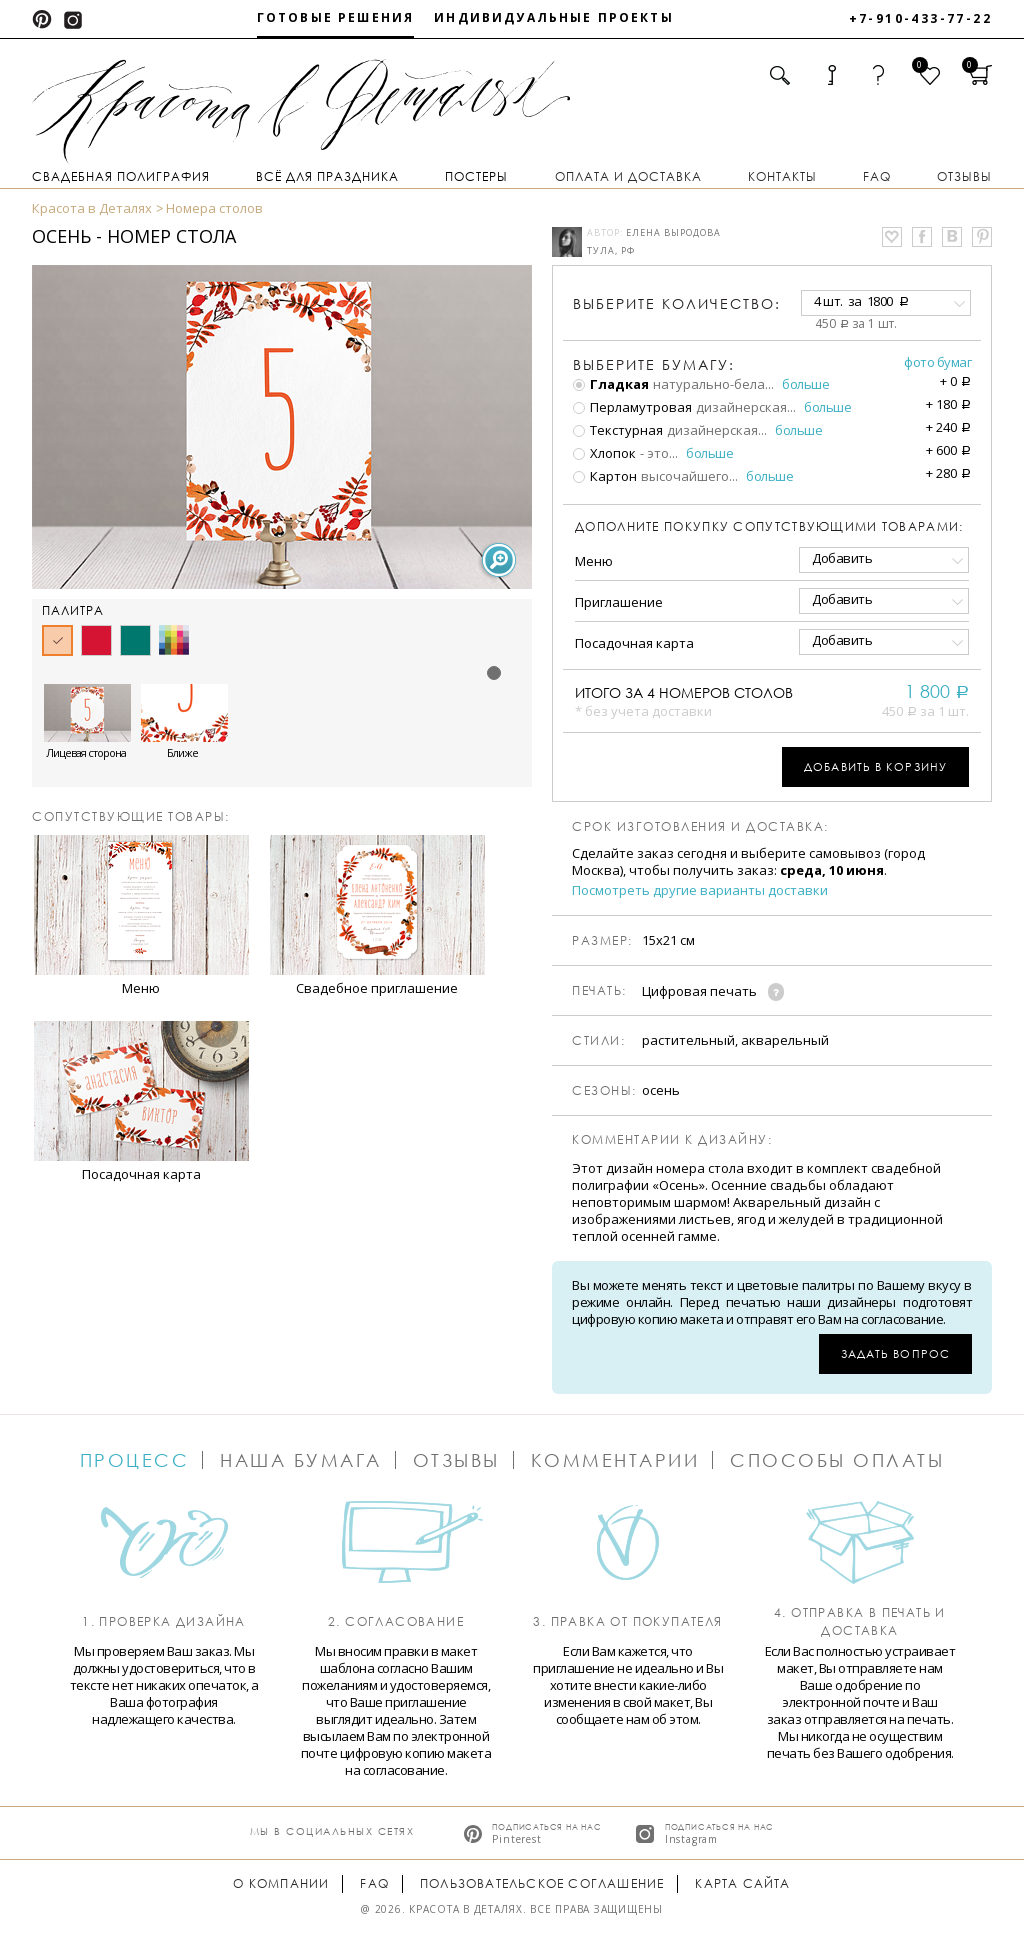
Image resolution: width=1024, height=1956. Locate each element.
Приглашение (619, 602)
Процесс (135, 1460)
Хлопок (604, 453)
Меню (594, 561)
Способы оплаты (837, 1460)
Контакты (782, 176)
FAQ (877, 176)
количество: (677, 303)
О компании (281, 1883)
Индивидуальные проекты (554, 17)
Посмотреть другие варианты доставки (700, 890)
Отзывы (964, 176)
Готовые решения (335, 17)
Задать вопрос (895, 1353)
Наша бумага (301, 1460)
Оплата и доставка (628, 176)
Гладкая (611, 384)
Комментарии (615, 1460)
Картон (605, 476)
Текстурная (618, 430)
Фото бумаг (937, 362)
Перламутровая (632, 407)
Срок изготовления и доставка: (700, 827)
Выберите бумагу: (654, 365)
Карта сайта (742, 1883)
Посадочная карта (634, 643)
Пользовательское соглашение (542, 1883)
